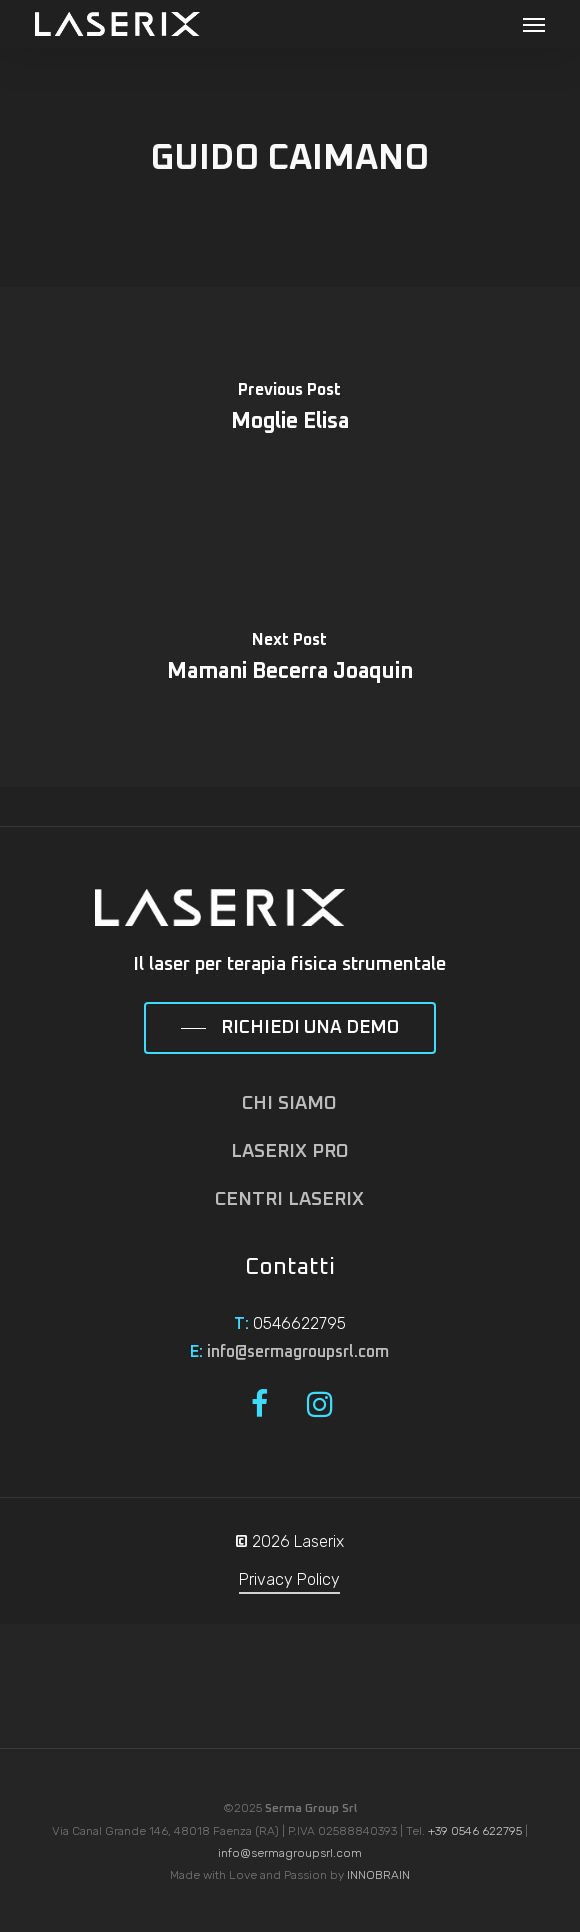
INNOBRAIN (378, 1875)
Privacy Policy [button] (289, 1579)
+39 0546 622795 (475, 1831)
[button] (534, 24)
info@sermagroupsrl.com (298, 1352)
